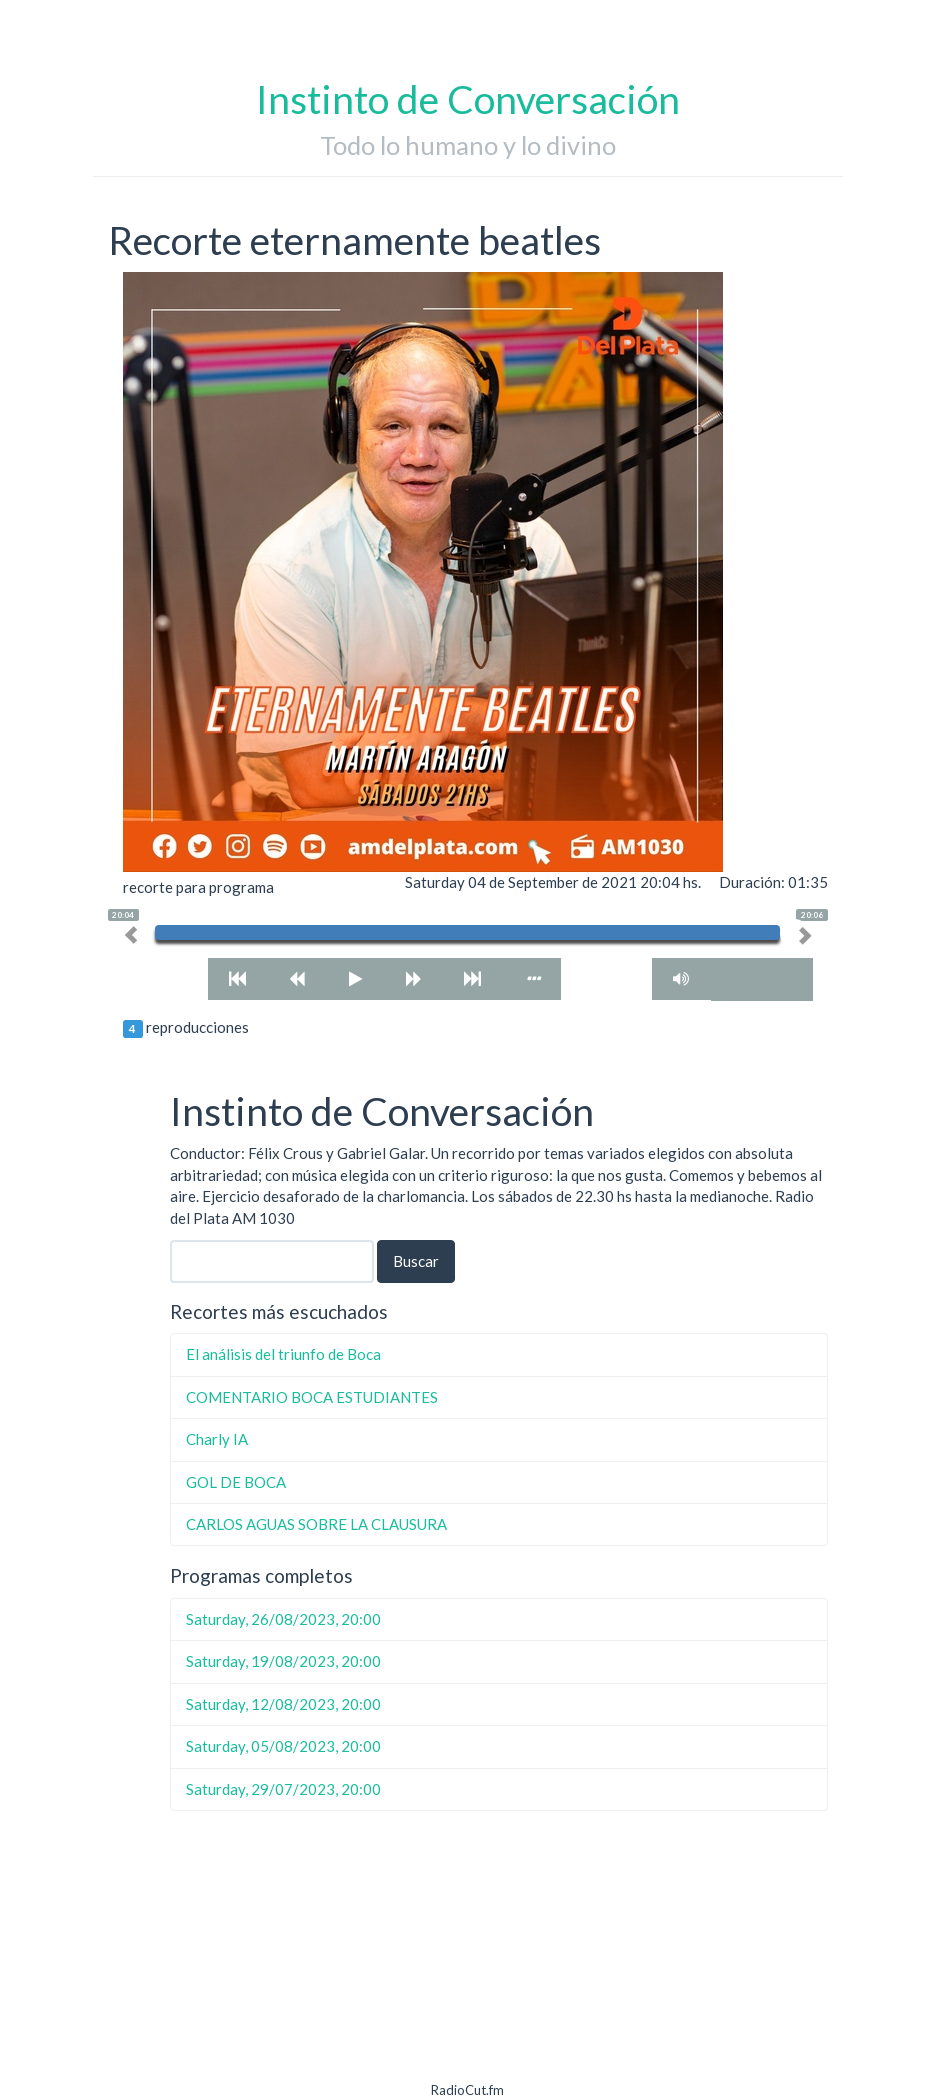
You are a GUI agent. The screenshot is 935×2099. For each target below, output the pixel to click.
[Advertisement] (499, 1956)
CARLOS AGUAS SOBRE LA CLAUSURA (316, 1524)
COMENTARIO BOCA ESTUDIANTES (312, 1397)
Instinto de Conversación (468, 99)
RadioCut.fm (467, 2090)
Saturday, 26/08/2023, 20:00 (283, 1619)
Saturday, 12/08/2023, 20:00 (283, 1704)
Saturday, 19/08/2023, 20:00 (283, 1661)
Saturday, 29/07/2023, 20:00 (283, 1789)
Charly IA (217, 1439)
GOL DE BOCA (236, 1482)
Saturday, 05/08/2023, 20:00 (283, 1746)
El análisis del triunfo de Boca (283, 1354)
